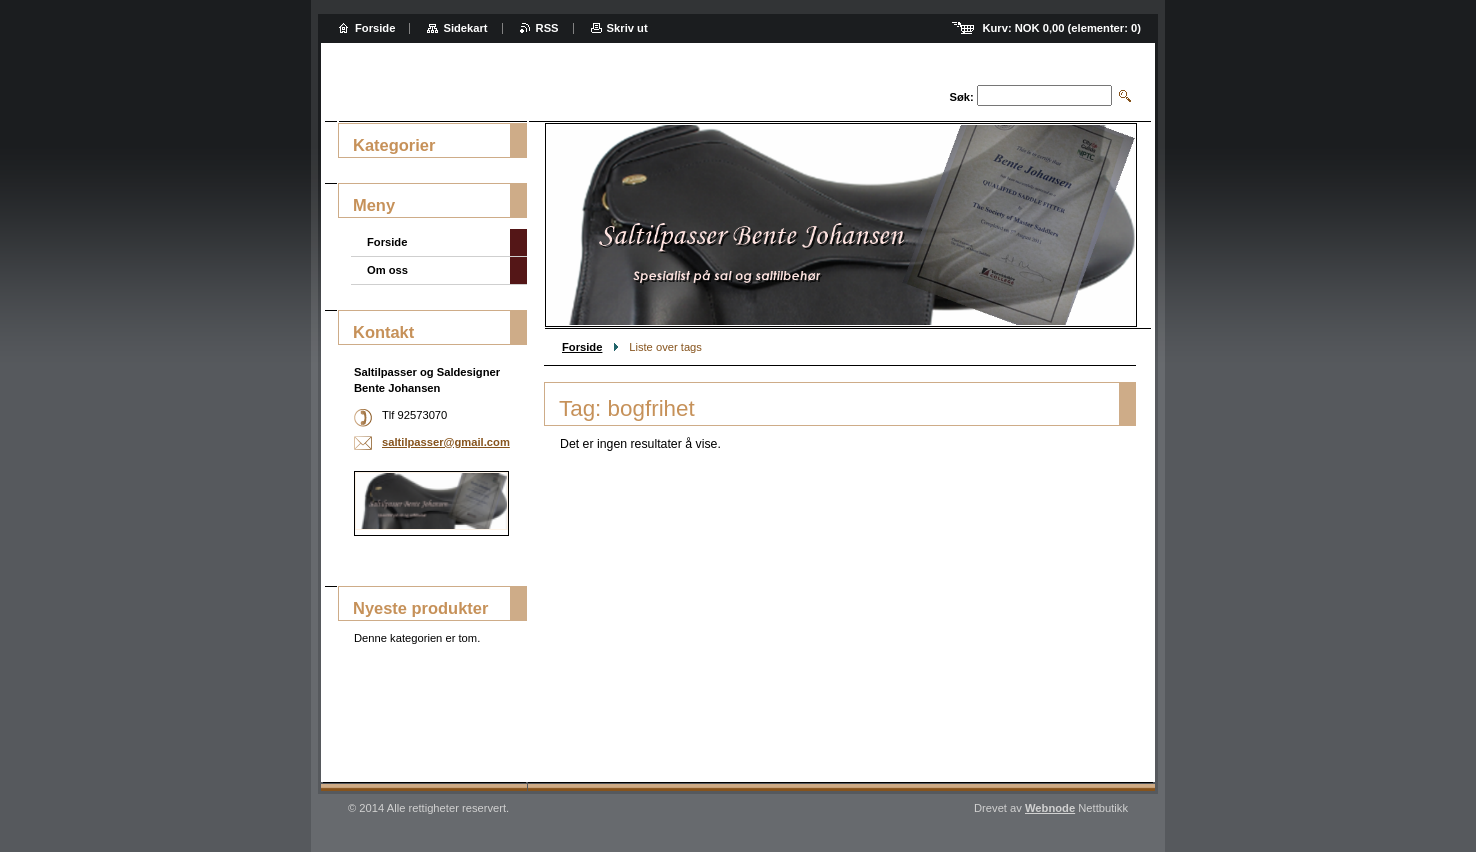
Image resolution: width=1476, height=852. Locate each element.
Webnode (1050, 808)
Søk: (962, 97)
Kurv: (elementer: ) (1061, 28)
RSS (547, 28)
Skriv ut (627, 28)
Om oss (387, 270)
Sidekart (465, 28)
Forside (582, 347)
